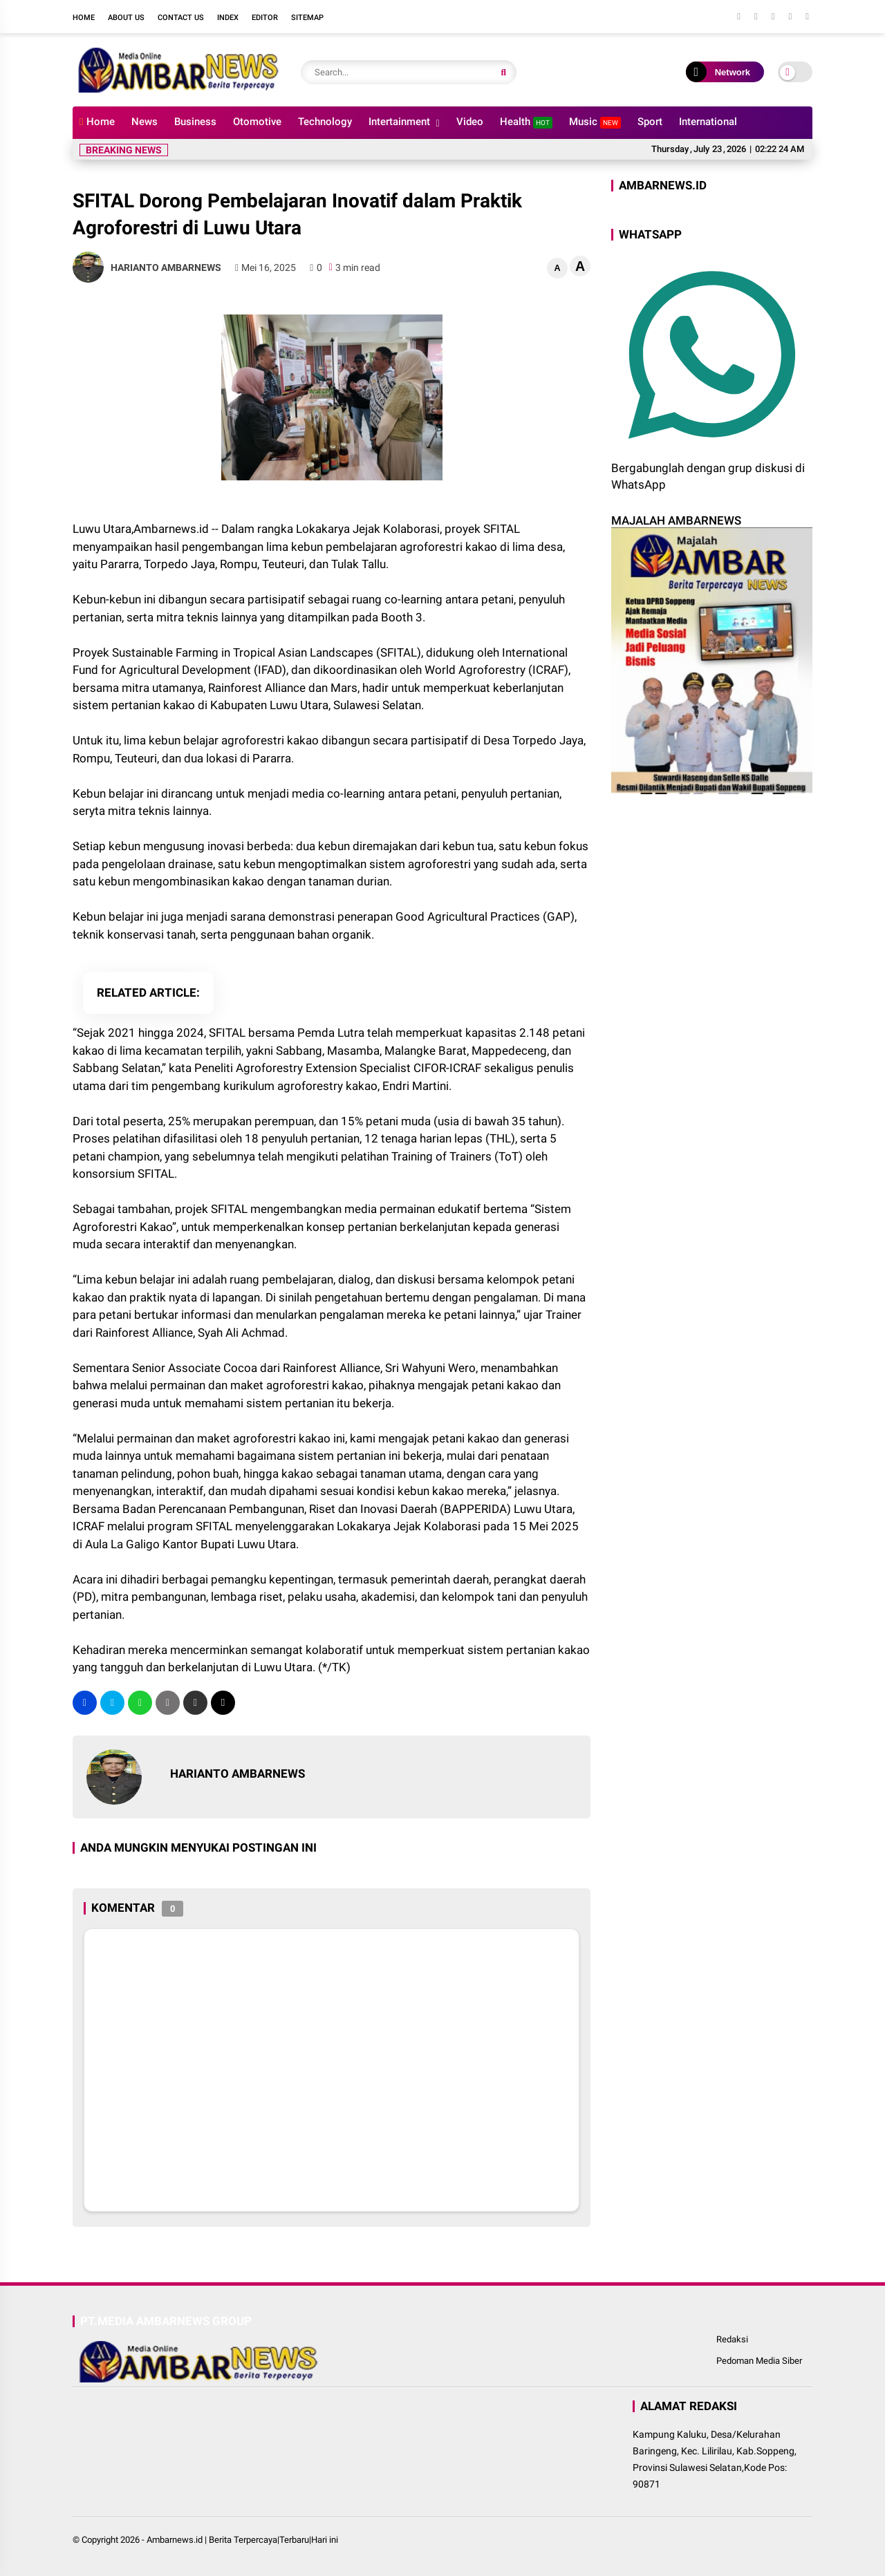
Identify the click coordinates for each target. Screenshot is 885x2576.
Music (595, 122)
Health (526, 122)
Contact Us (181, 17)
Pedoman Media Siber (759, 2361)
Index (228, 17)
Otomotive (257, 121)
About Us (126, 17)
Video (469, 121)
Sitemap (307, 17)
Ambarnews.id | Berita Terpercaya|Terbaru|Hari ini (242, 2540)
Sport (649, 121)
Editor (265, 17)
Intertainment (399, 121)
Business (195, 121)
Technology (325, 121)
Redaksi (732, 2339)
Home (84, 17)
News (144, 121)
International (708, 121)
